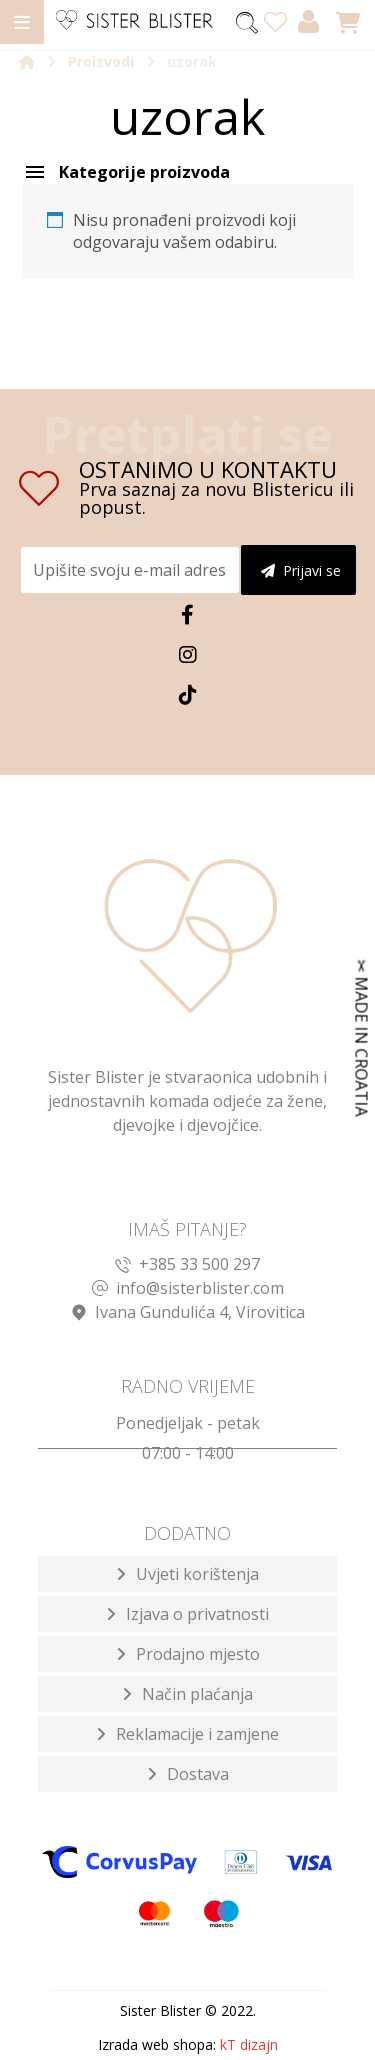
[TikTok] (188, 695)
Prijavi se (301, 570)
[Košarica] (348, 21)
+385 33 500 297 (187, 1264)
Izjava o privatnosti (197, 1614)
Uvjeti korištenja (197, 1574)
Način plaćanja (197, 1694)
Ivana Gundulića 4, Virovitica (188, 1312)
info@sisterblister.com (188, 1288)
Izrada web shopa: (157, 2044)
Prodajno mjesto (198, 1654)
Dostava (198, 1774)
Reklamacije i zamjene (197, 1734)
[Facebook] (188, 615)
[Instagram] (188, 655)
